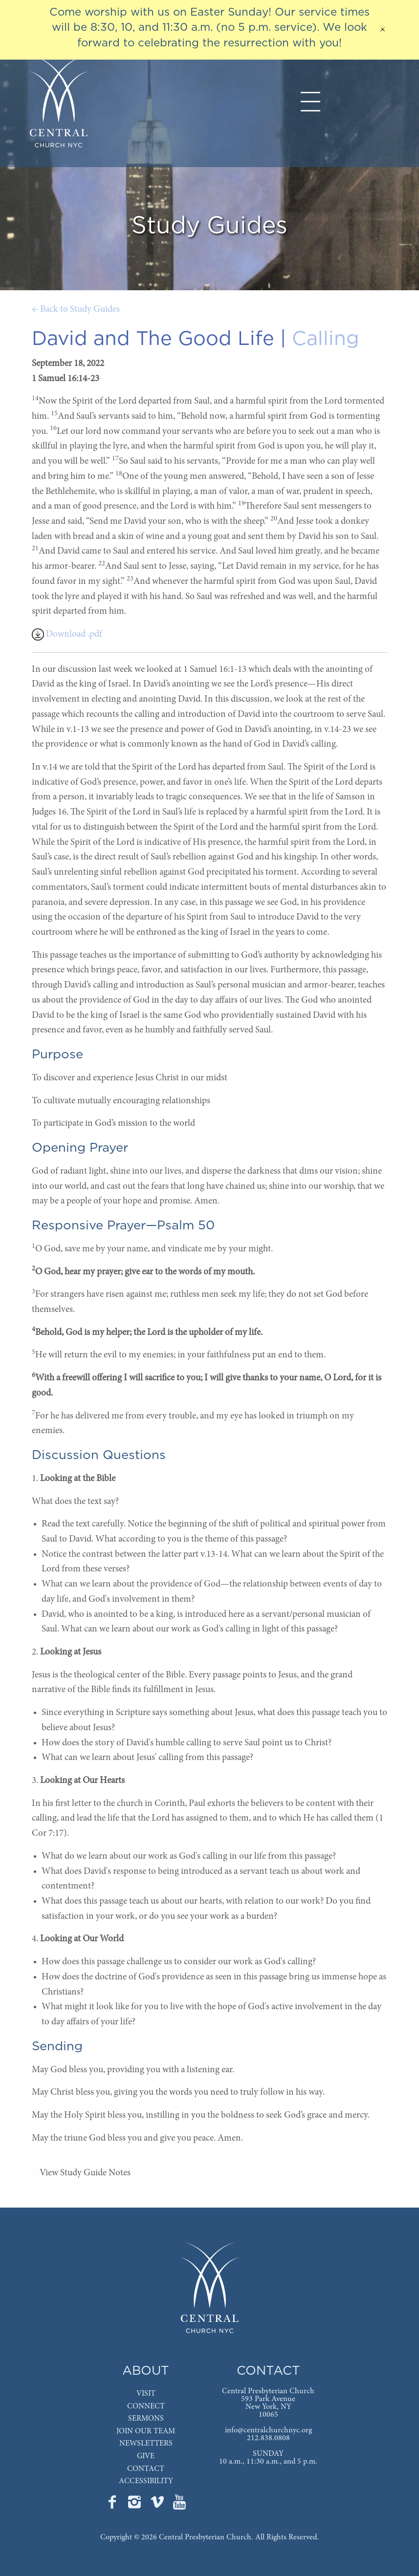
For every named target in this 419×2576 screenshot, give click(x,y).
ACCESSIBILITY (146, 2481)
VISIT (145, 2394)
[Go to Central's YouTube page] (179, 2505)
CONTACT (145, 2469)
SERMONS (146, 2419)
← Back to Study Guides (76, 309)
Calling (325, 339)
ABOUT (145, 2371)
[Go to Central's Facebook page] (113, 2505)
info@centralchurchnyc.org (268, 2430)
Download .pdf (67, 634)
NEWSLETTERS (146, 2443)
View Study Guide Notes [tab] (85, 2173)
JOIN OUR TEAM (145, 2431)
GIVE (145, 2456)
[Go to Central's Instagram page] (135, 2505)
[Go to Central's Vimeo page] (158, 2505)
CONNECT (146, 2406)
